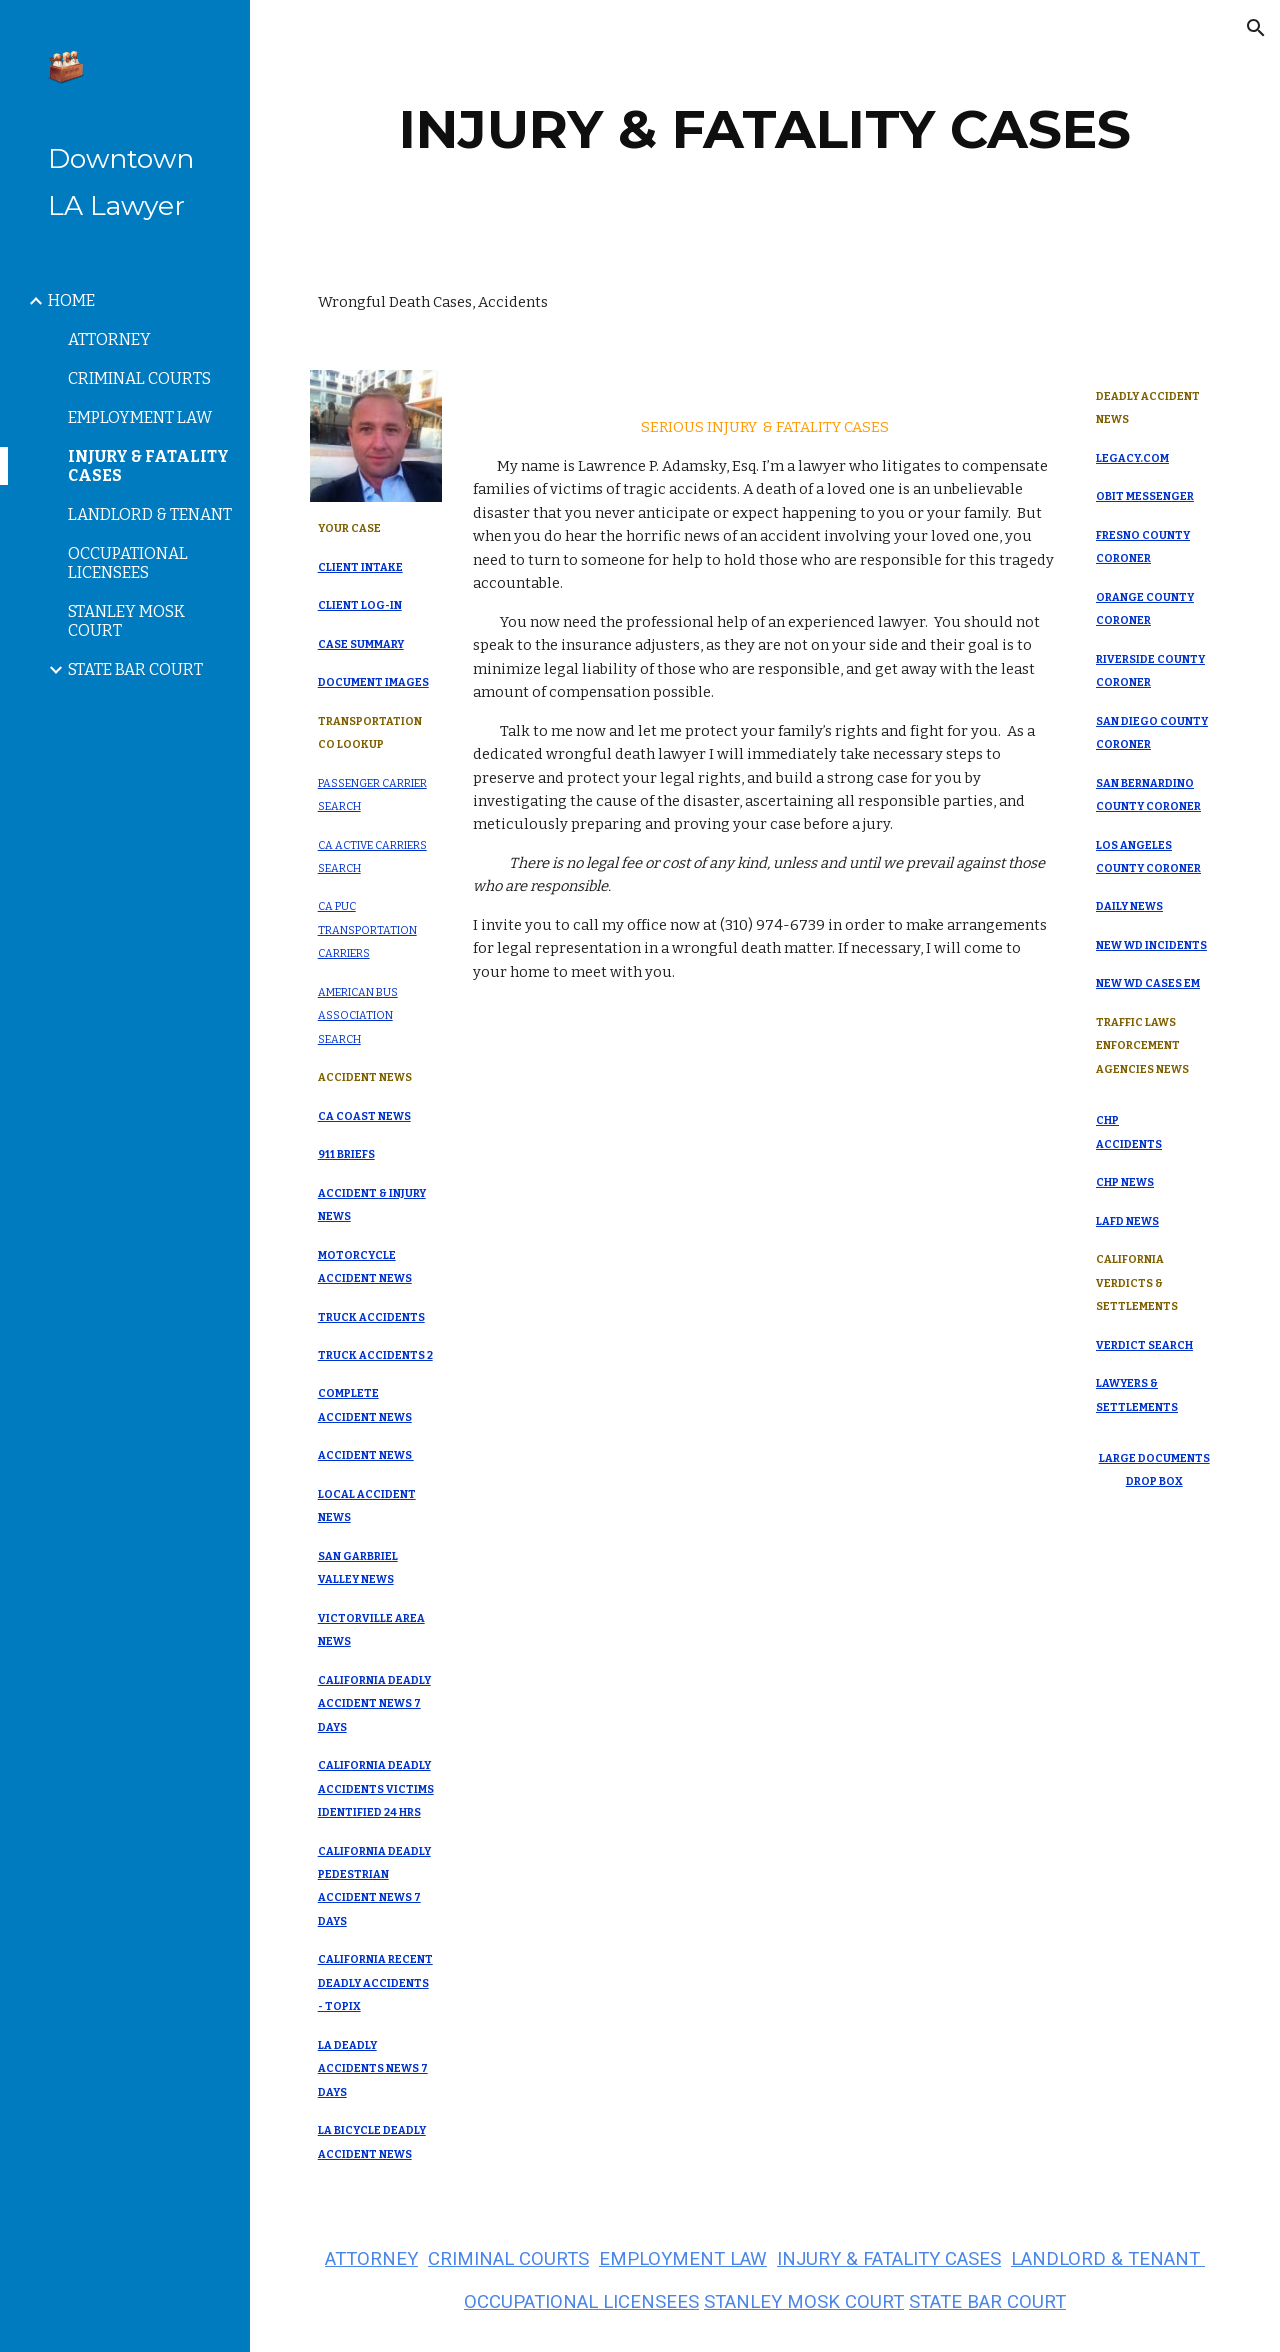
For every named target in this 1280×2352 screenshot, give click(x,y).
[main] (765, 129)
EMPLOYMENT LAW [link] (140, 417)
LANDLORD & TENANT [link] (150, 514)
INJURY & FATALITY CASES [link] (148, 466)
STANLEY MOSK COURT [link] (126, 621)
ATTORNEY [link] (109, 339)
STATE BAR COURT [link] (135, 669)
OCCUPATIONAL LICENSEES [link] (128, 563)
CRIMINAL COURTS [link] (139, 378)
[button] (1256, 28)
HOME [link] (71, 300)
